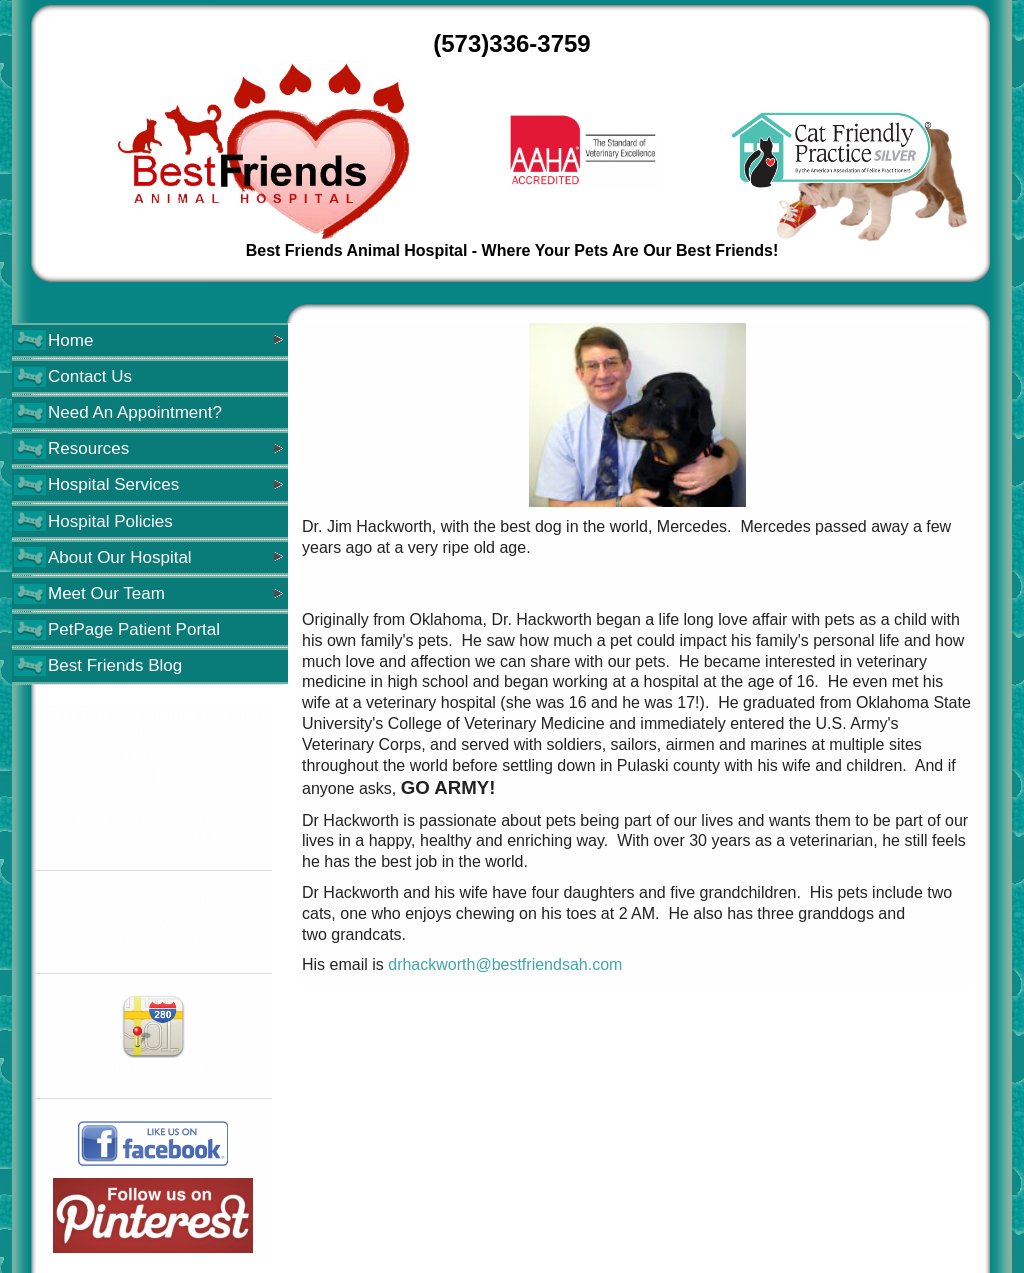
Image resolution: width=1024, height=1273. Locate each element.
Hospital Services (113, 484)
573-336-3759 (180, 818)
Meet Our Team (106, 593)
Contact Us (90, 376)
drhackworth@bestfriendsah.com (505, 964)
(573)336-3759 (511, 43)
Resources (88, 448)
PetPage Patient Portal (134, 629)
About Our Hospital (120, 557)
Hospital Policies (110, 521)
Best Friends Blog (115, 665)
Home (70, 340)
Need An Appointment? (135, 412)
